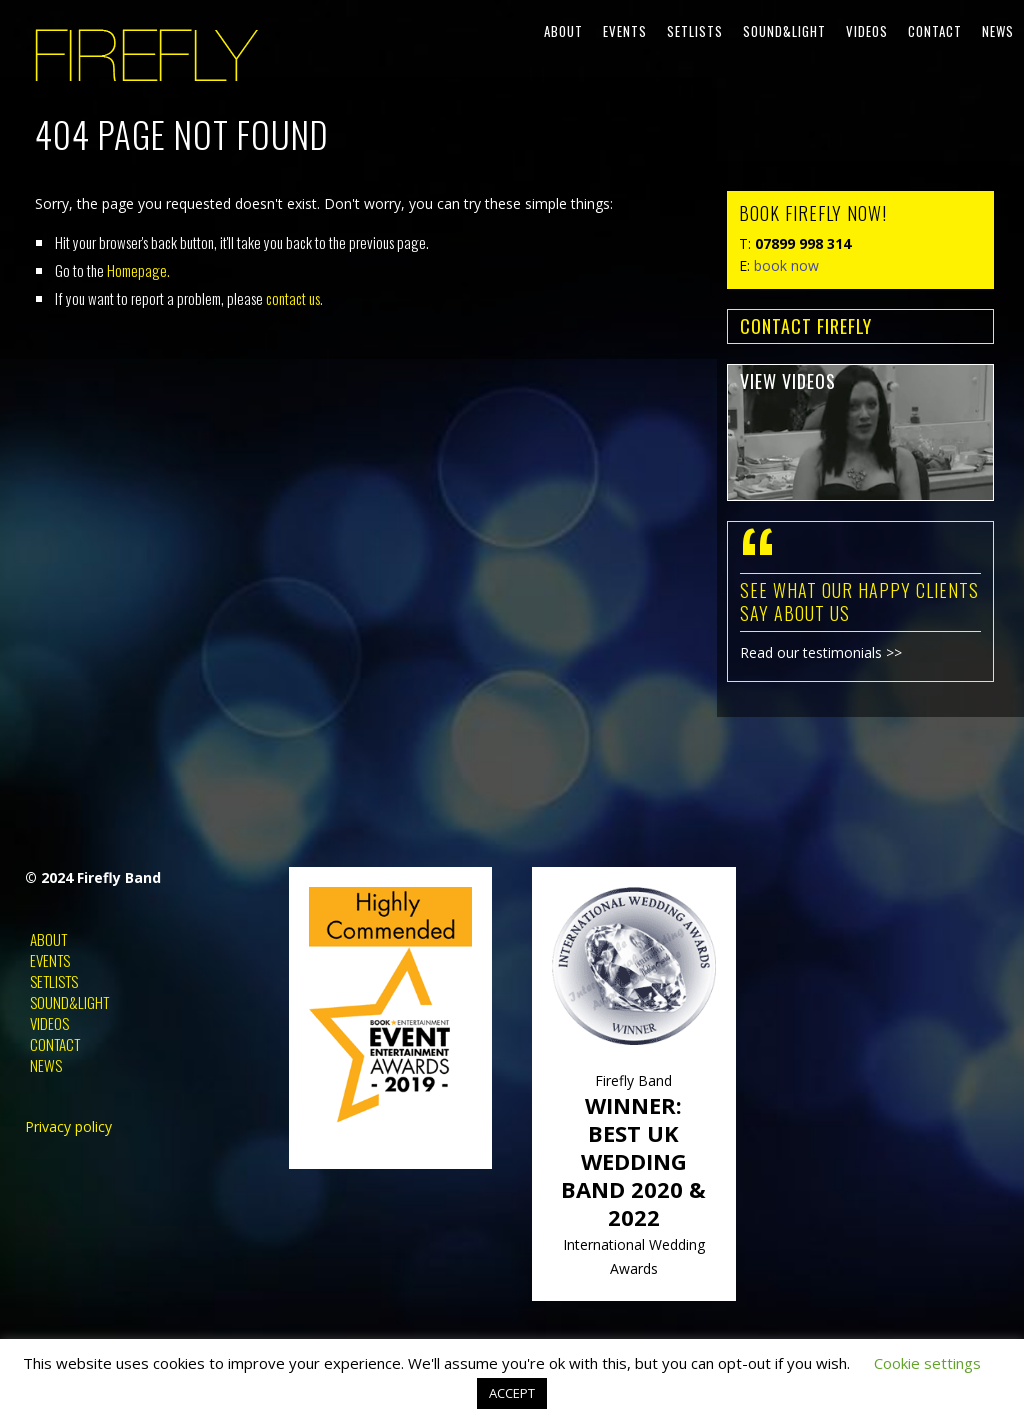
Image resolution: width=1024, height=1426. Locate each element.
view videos (788, 381)
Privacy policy (68, 1126)
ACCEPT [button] (512, 1393)
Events (625, 31)
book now (786, 265)
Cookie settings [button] (927, 1363)
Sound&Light (784, 31)
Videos (867, 31)
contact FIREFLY (806, 326)
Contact (935, 31)
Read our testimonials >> (821, 652)
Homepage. (138, 270)
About (563, 31)
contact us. (294, 298)
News (998, 31)
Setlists (695, 31)
